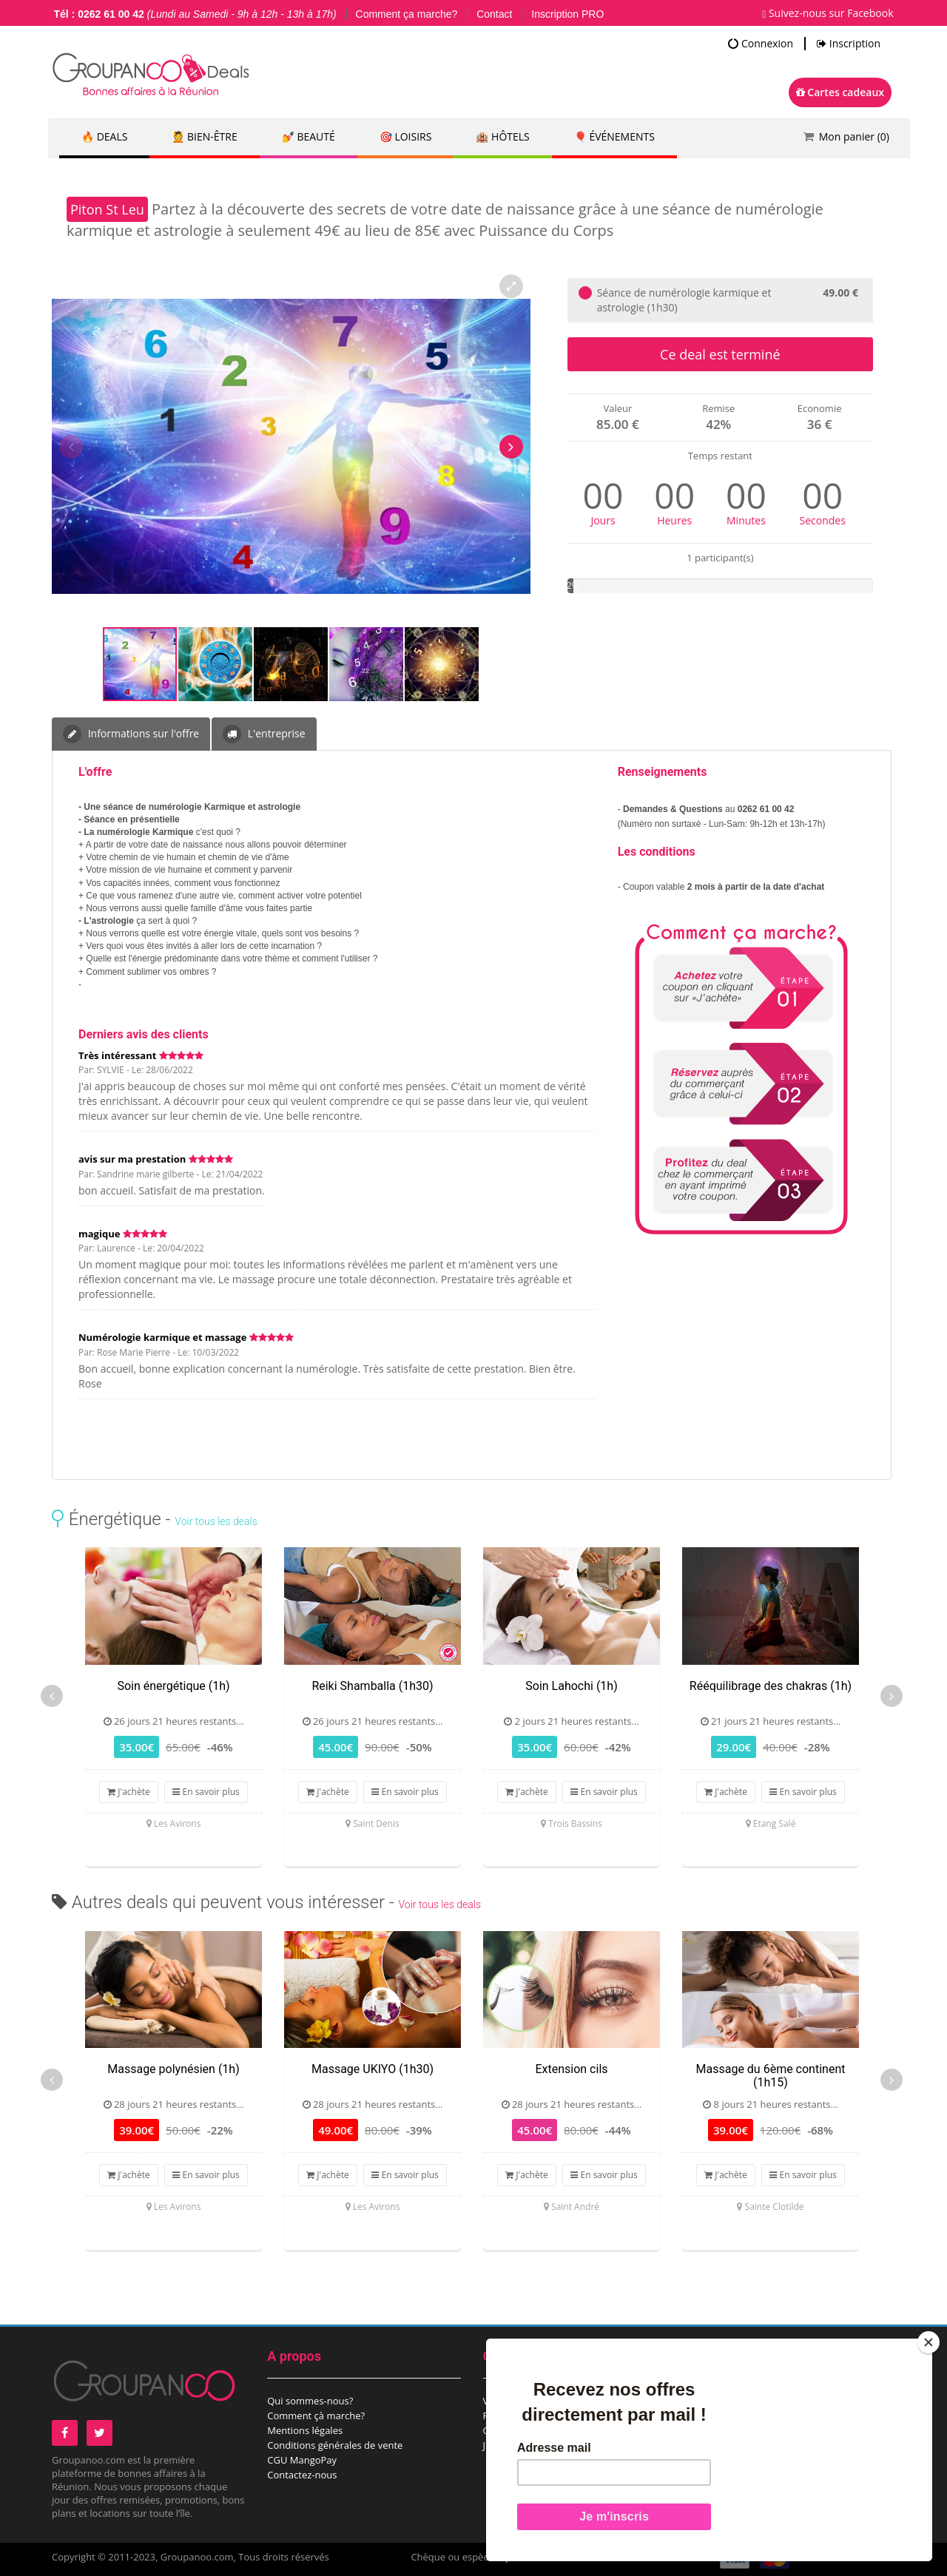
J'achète (128, 1791)
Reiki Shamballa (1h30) (372, 1686)
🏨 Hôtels (502, 136)
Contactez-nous (302, 2474)
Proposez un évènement (752, 2415)
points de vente (540, 2556)
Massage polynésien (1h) (173, 2069)
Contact (494, 14)
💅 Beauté (308, 136)
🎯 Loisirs (406, 136)
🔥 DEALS (104, 136)
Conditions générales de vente (334, 2445)
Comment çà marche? (316, 2415)
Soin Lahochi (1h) (571, 1686)
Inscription (848, 43)
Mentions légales (305, 2430)
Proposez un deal (737, 2400)
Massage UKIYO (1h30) (372, 2069)
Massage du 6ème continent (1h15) (771, 2075)
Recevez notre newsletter (539, 2415)
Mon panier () (854, 136)
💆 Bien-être (204, 136)
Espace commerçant (743, 2430)
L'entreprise (264, 734)
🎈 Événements (614, 136)
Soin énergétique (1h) (173, 1686)
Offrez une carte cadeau (537, 2430)
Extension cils (571, 2069)
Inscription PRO (567, 14)
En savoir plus (205, 1791)
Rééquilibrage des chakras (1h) (771, 1686)
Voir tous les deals (216, 1521)
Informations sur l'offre (131, 734)
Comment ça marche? (407, 14)
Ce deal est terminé (720, 354)
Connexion (760, 43)
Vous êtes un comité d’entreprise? (558, 2400)
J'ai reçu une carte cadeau (540, 2445)
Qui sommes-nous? (310, 2400)
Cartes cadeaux (840, 92)
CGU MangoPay (302, 2460)
